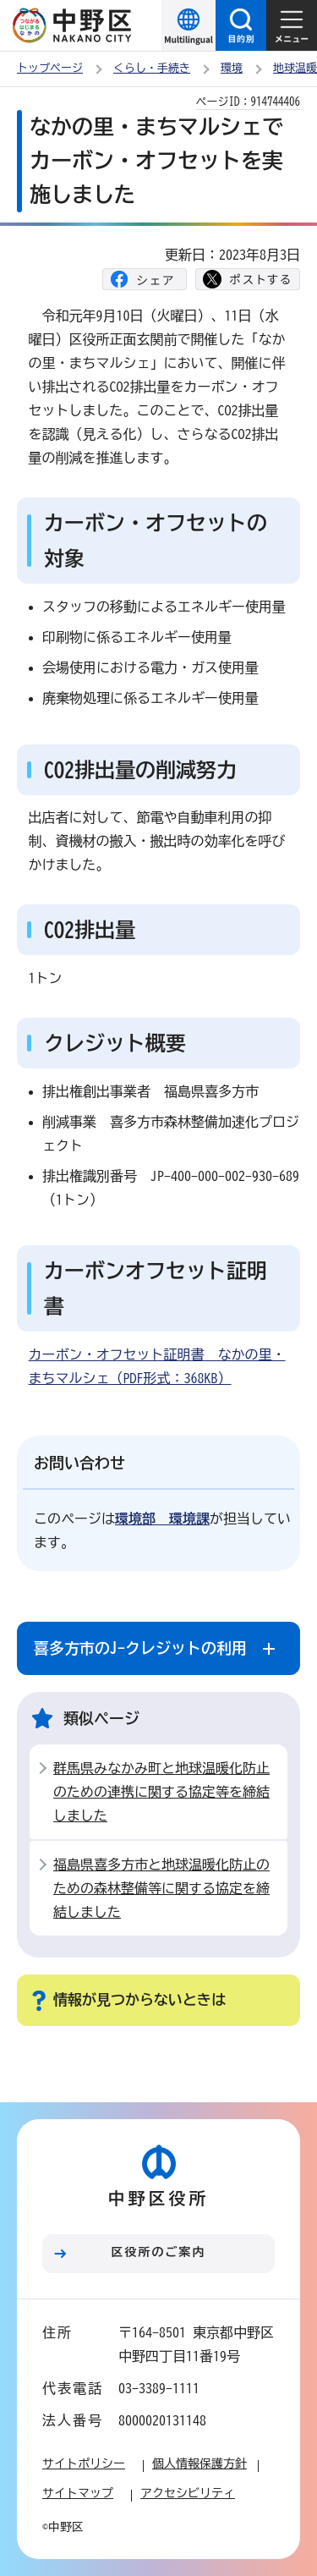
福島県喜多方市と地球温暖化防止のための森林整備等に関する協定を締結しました (161, 1888)
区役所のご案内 (159, 2252)
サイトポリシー (83, 2463)
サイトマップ (77, 2493)
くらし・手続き (151, 68)
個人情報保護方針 (199, 2463)
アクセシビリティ (187, 2493)
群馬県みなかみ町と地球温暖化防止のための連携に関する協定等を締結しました (161, 1791)
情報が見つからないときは (139, 1999)
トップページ (50, 68)
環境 (232, 68)
